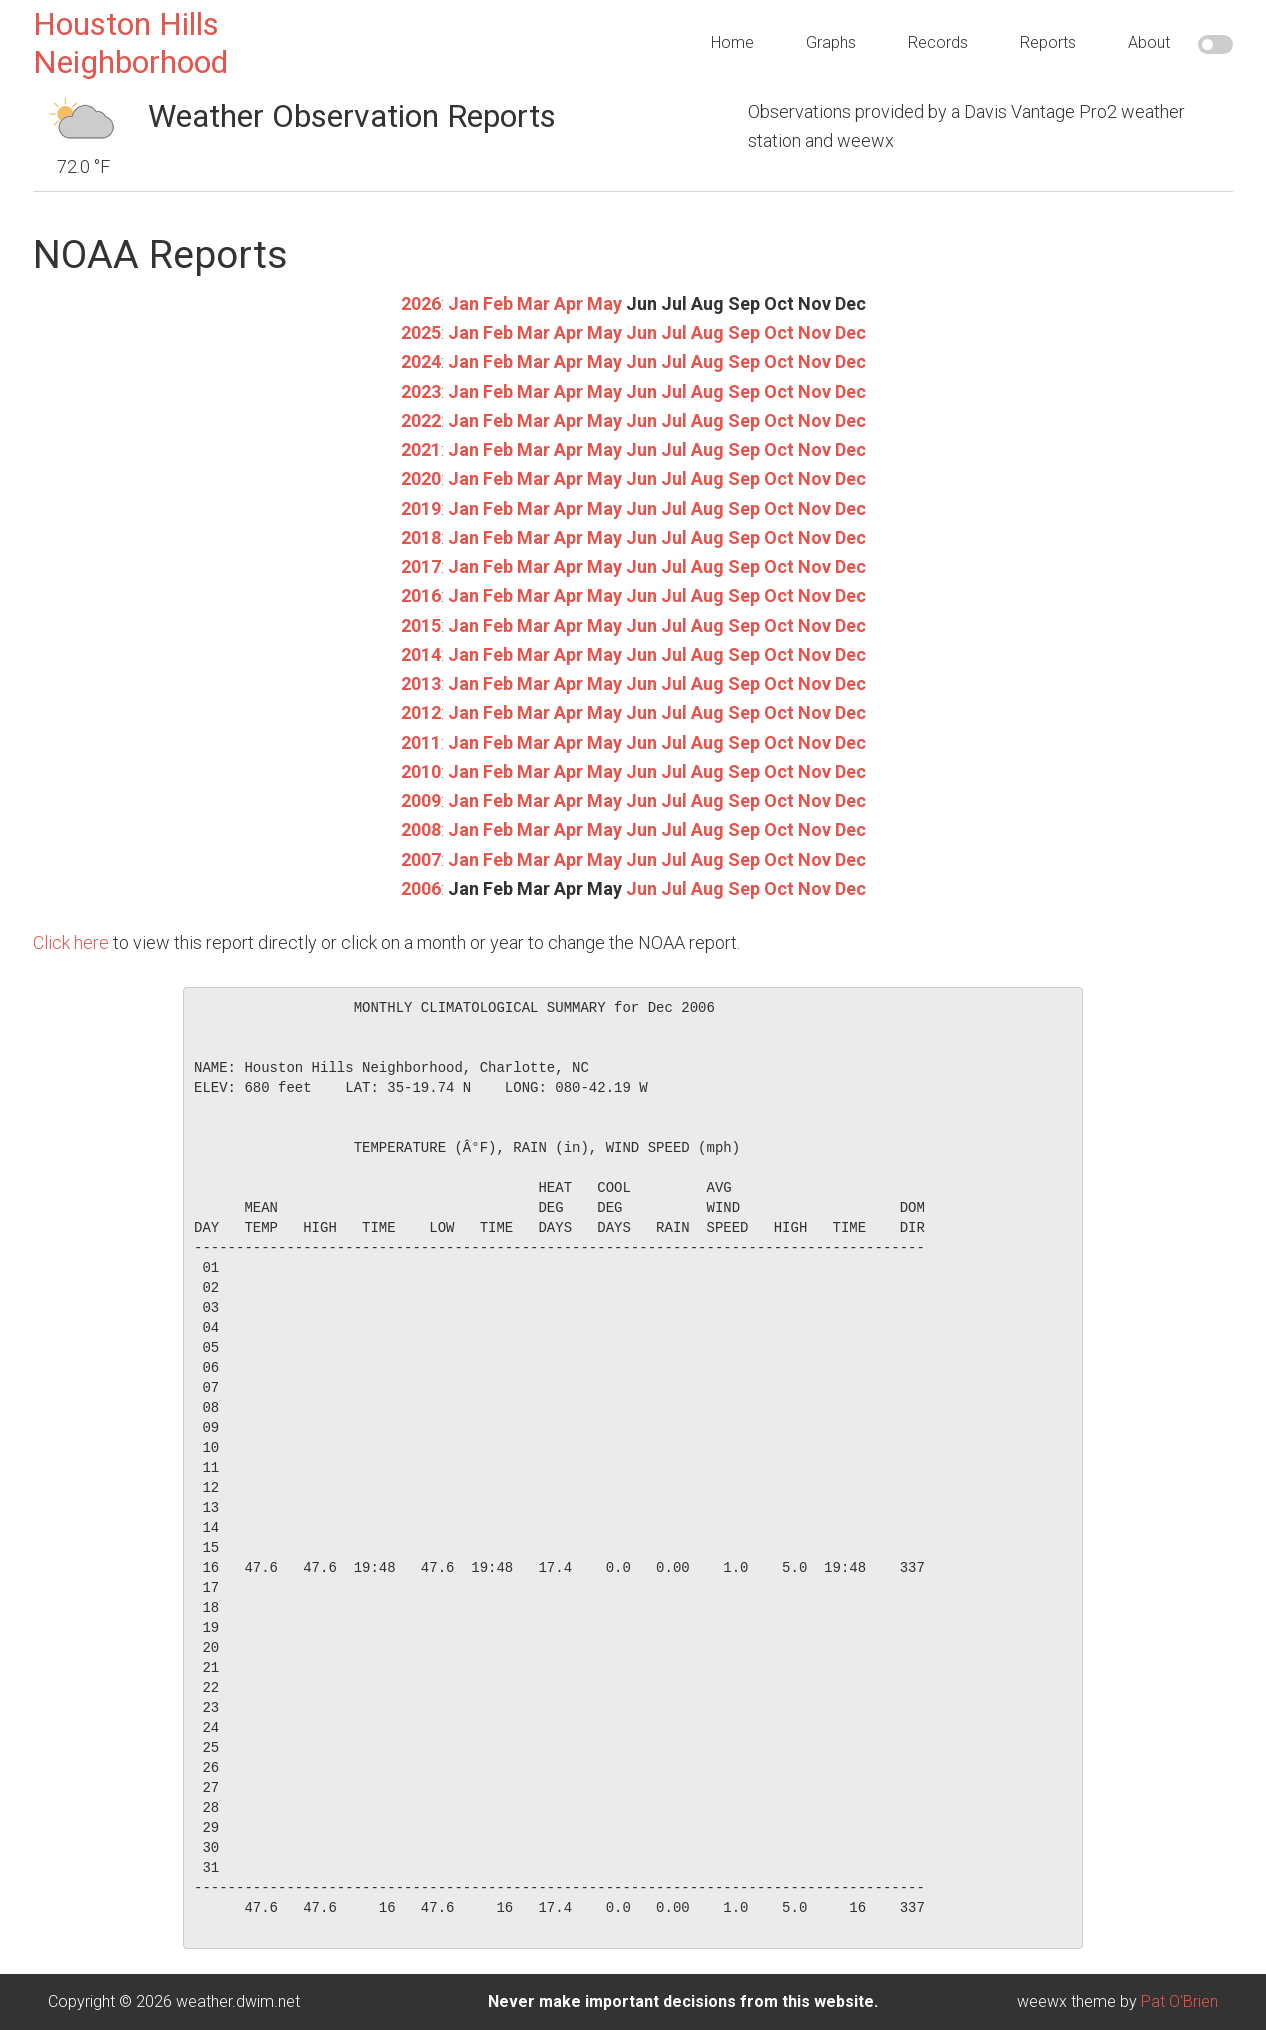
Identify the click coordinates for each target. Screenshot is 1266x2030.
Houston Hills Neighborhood (130, 43)
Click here (71, 942)
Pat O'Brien (1179, 2001)
